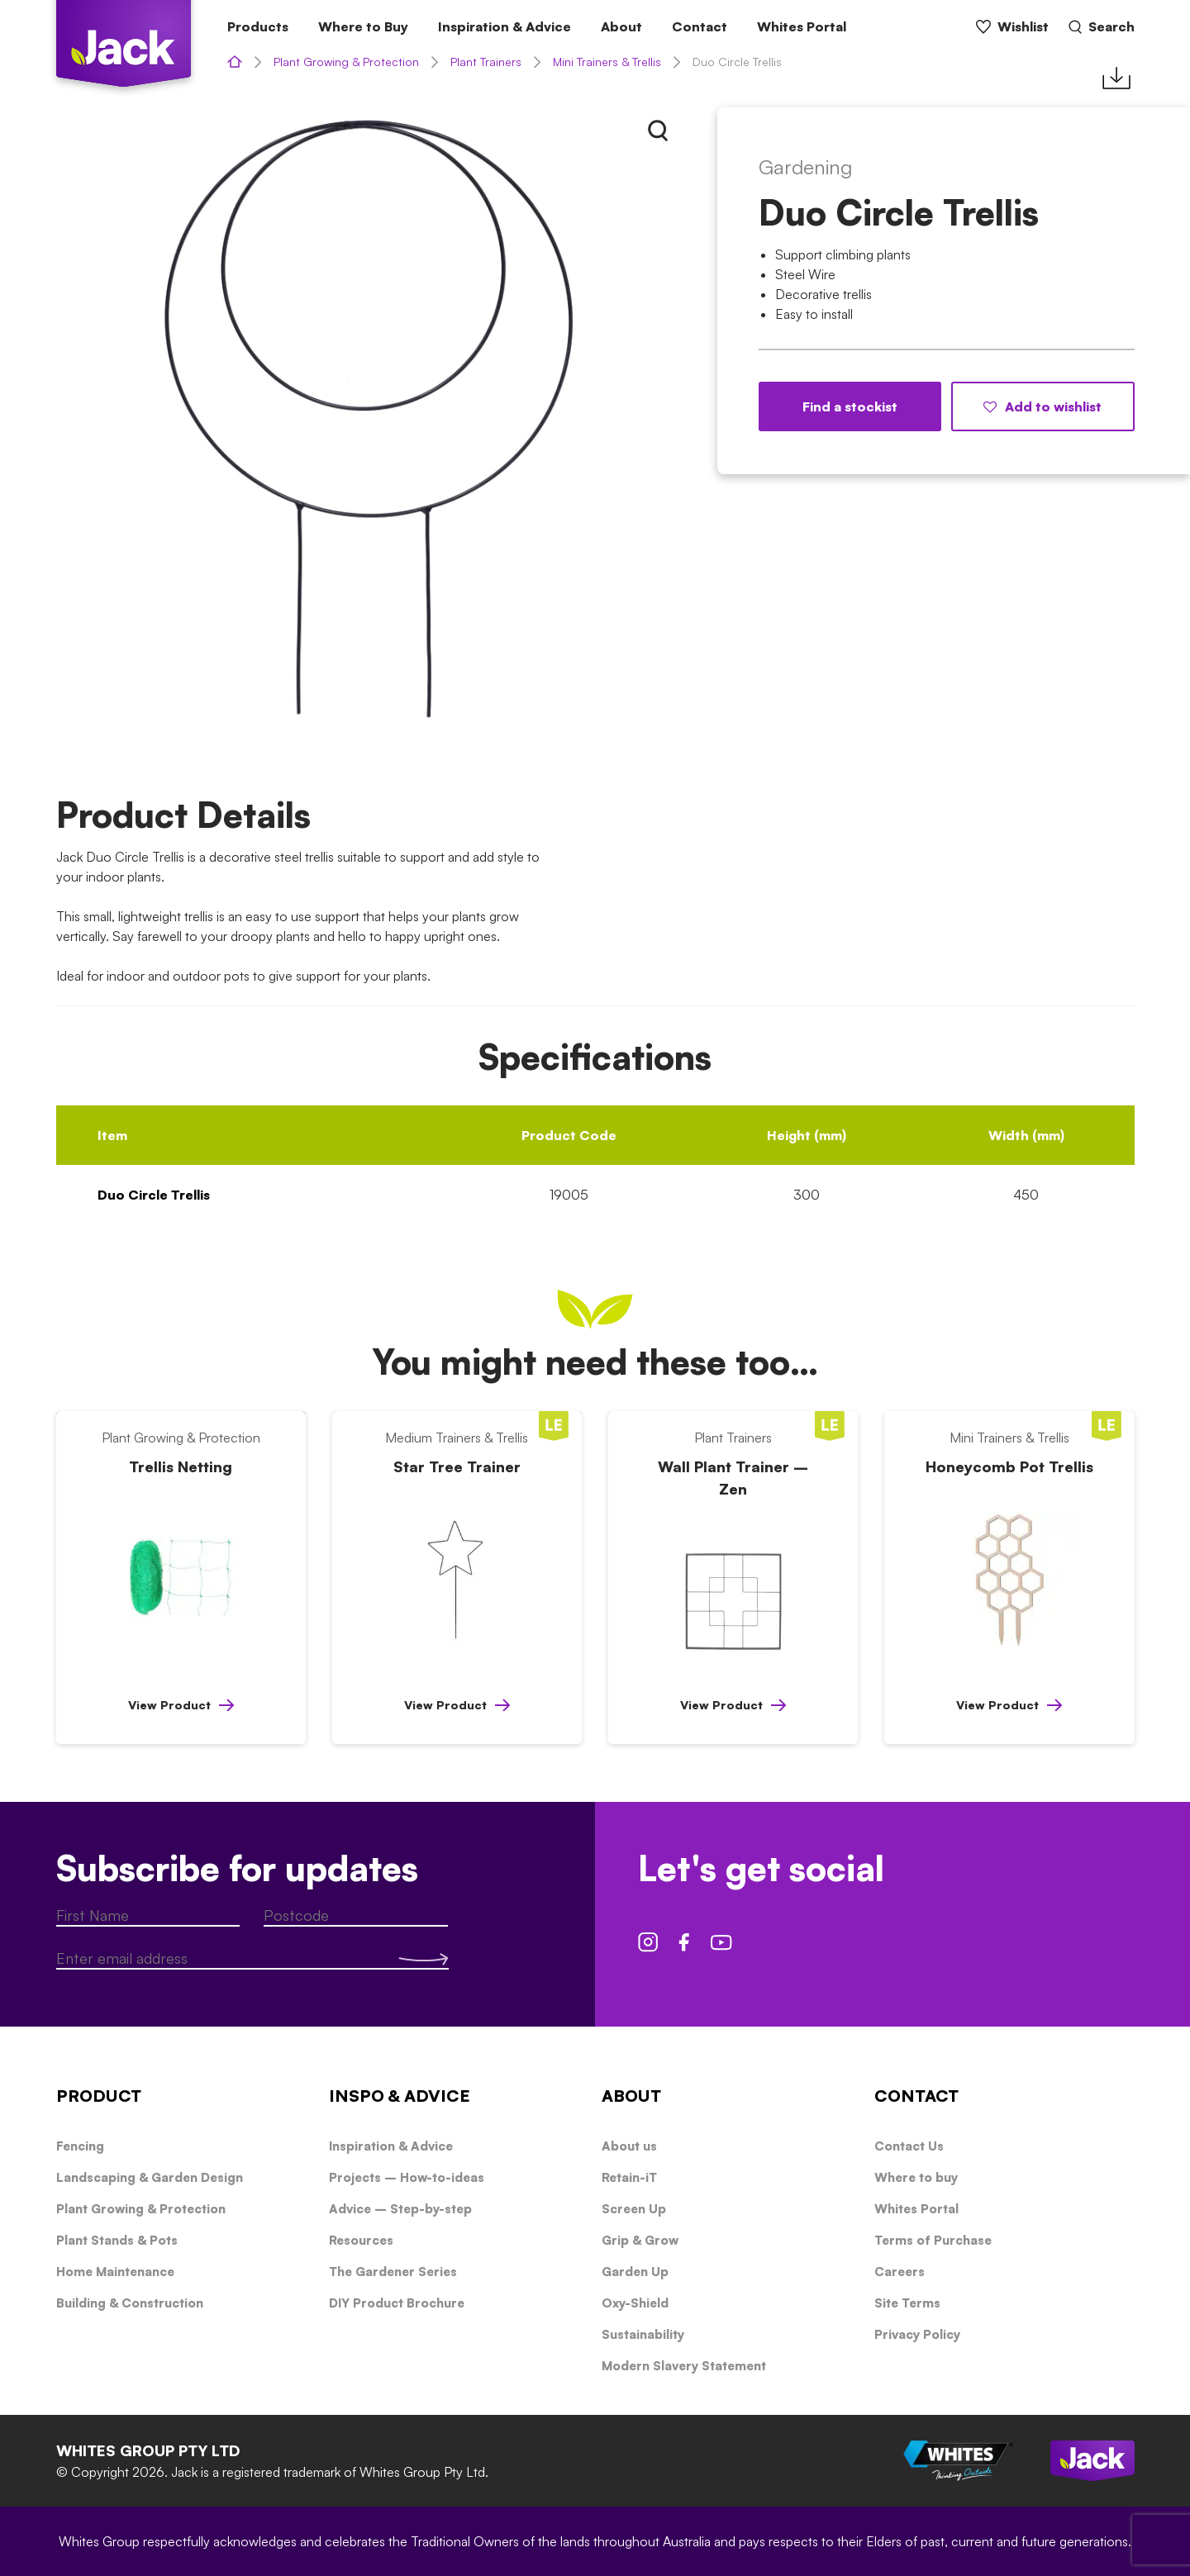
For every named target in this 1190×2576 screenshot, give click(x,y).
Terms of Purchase (933, 2240)
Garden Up (635, 2271)
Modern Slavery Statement (684, 2366)
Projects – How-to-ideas (406, 2177)
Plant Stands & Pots (117, 2240)
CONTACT (916, 2095)
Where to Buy (363, 26)
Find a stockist (849, 406)
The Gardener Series (393, 2271)
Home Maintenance (115, 2271)
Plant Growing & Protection (346, 62)
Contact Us (909, 2146)
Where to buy (916, 2177)
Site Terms (907, 2303)
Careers (899, 2271)
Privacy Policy (917, 2334)
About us (629, 2146)
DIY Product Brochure (396, 2303)
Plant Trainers (485, 62)
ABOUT (631, 2095)
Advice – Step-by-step (400, 2209)
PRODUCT (98, 2095)
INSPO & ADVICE (399, 2095)
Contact (699, 26)
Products (257, 26)
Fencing (80, 2146)
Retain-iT (629, 2177)
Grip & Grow (640, 2240)
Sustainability (643, 2334)
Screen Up (634, 2209)
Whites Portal (801, 26)
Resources (361, 2240)
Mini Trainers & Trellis (607, 62)
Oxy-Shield (635, 2303)
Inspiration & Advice (504, 26)
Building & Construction (129, 2303)
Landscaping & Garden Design (149, 2177)
